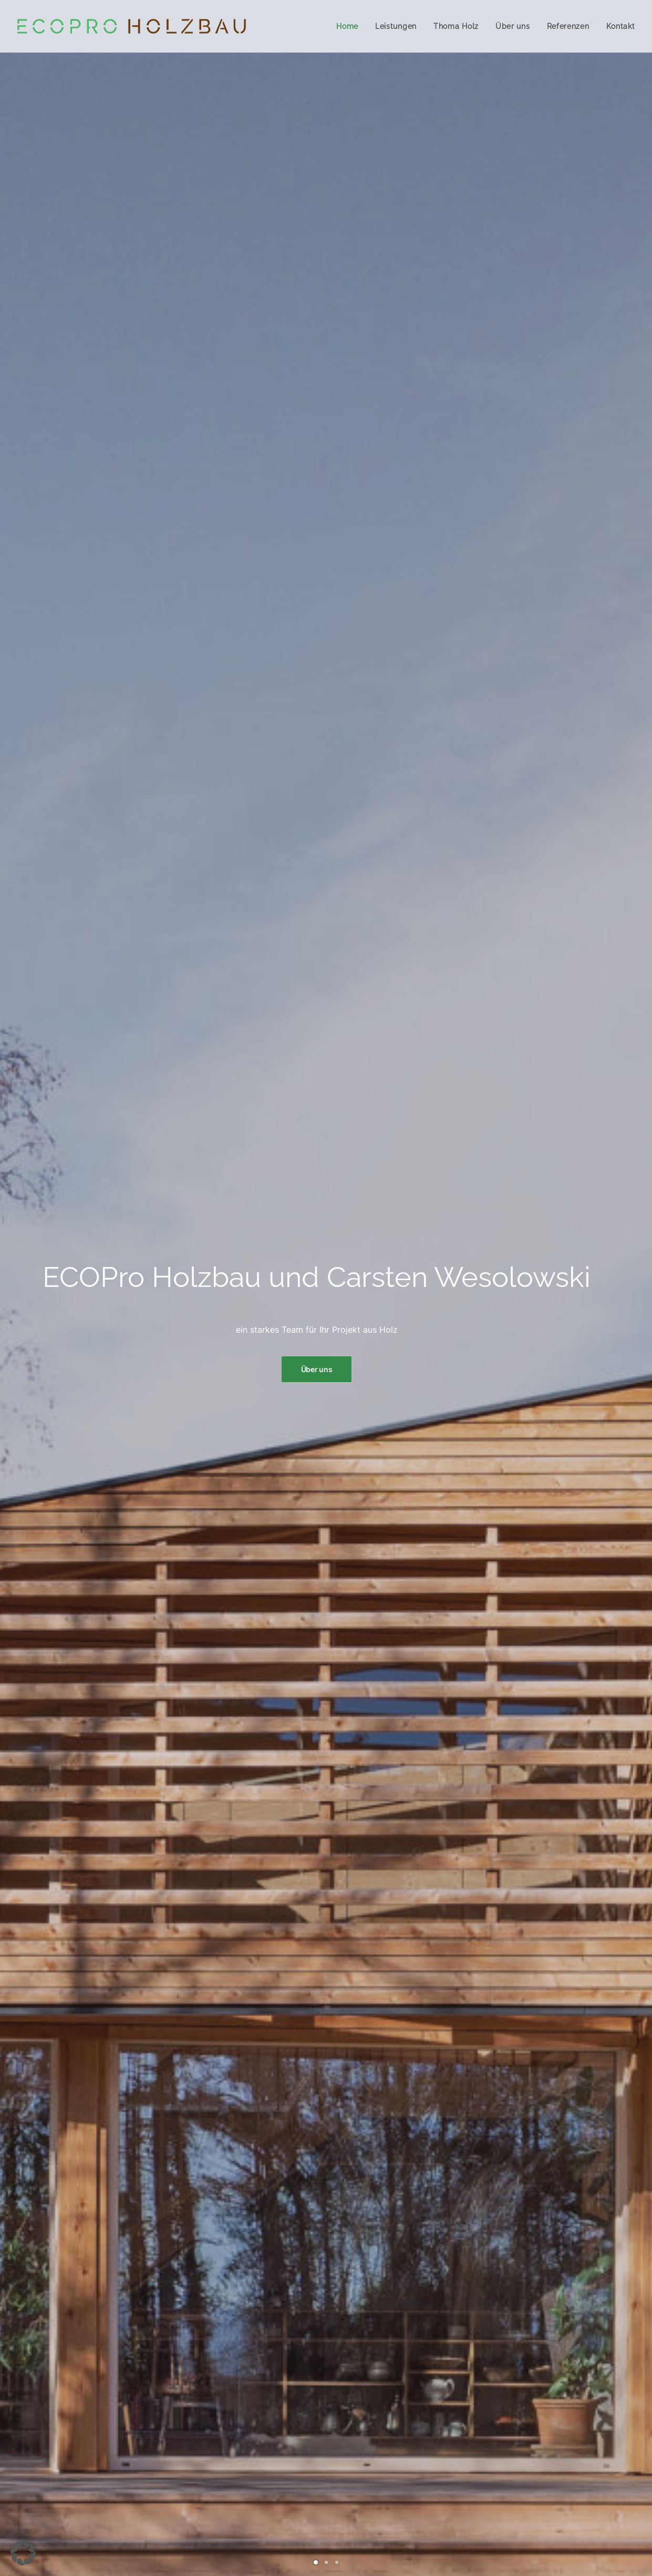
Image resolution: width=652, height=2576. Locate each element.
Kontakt (620, 26)
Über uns (512, 26)
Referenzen (568, 26)
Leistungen (396, 26)
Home (347, 26)
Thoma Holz (456, 26)
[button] (23, 2553)
